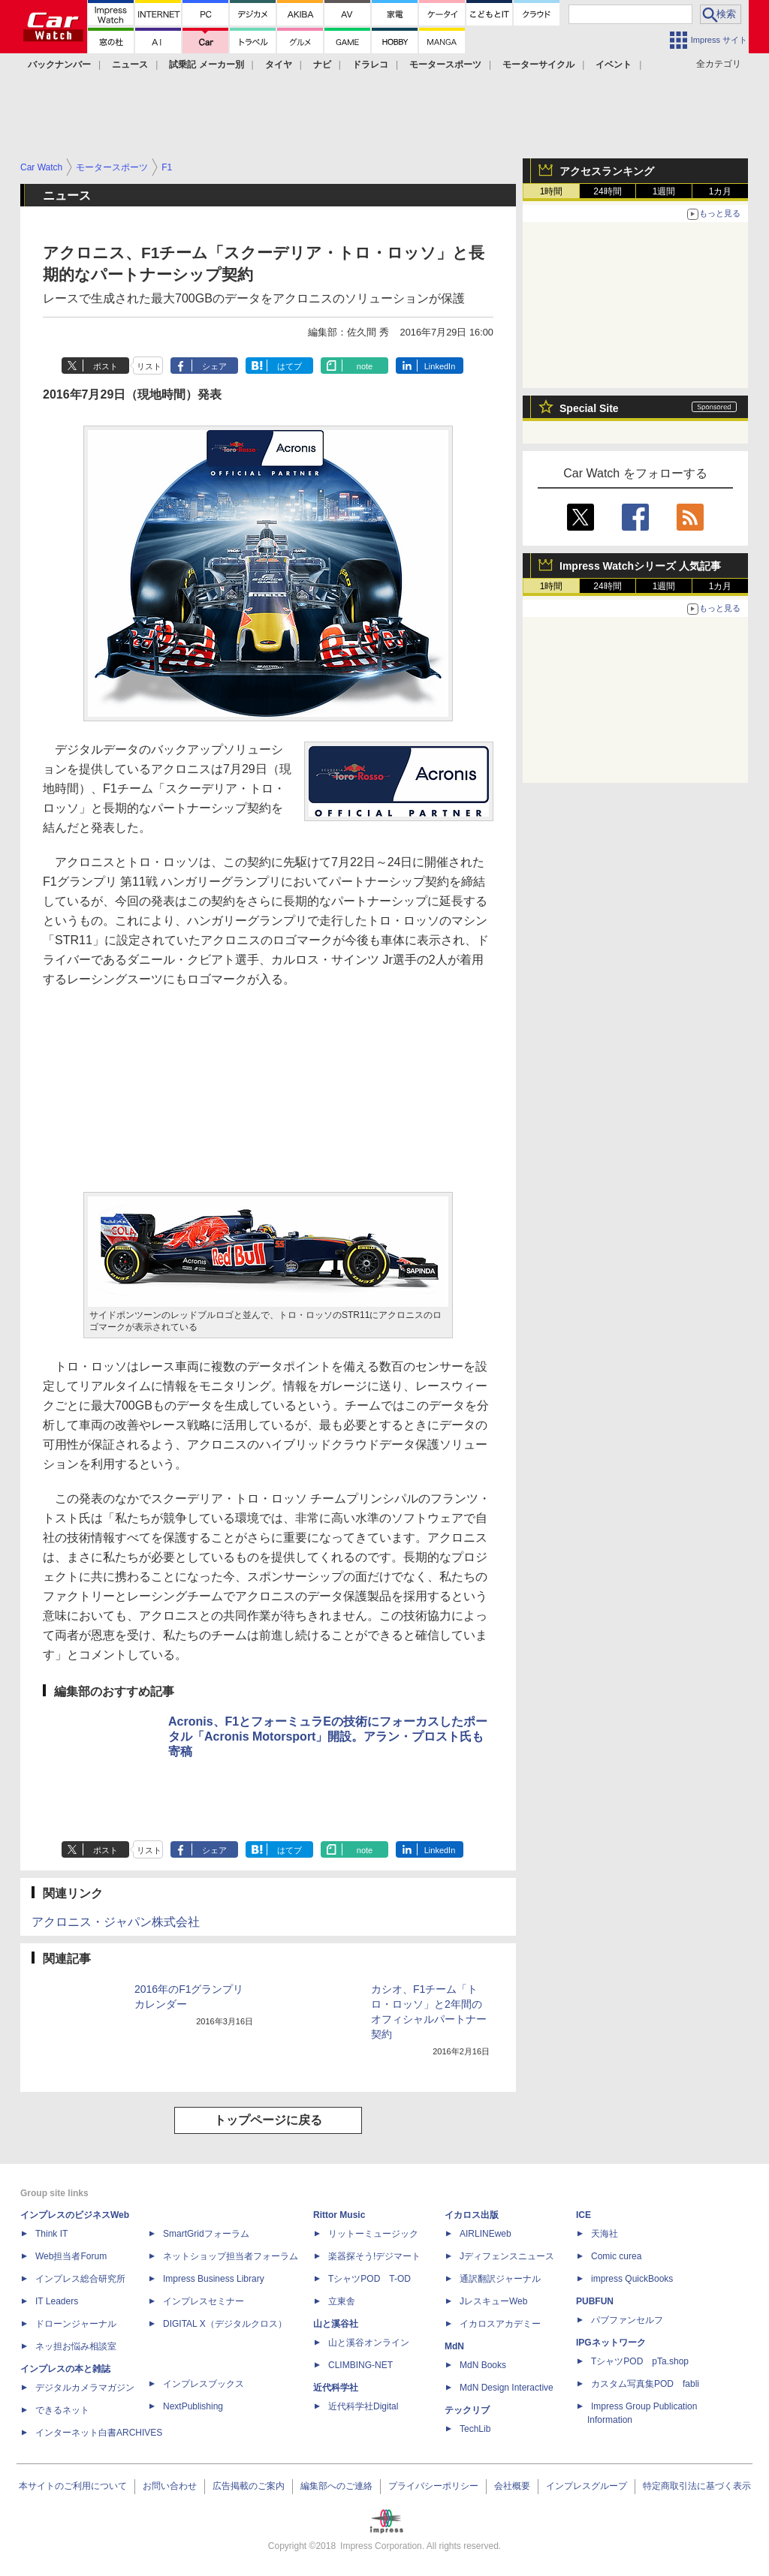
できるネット (62, 2410)
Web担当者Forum (71, 2256)
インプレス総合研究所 (80, 2279)
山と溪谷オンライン (368, 2342)
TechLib (475, 2429)
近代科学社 (335, 2387)
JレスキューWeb (493, 2301)
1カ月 (720, 191)
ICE (583, 2215)
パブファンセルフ (627, 2320)
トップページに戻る (268, 2120)
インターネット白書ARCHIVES (98, 2432)
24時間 (607, 191)
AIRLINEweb (485, 2233)
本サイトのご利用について (73, 2486)
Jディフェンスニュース (507, 2256)
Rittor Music (339, 2215)
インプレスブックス (203, 2384)
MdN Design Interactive (506, 2387)
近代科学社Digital (363, 2406)
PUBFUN (595, 2301)
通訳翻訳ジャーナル (500, 2279)
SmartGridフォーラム (206, 2233)
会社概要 (512, 2486)
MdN (454, 2346)
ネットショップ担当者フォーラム (230, 2256)
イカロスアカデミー (500, 2324)
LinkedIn (440, 366)
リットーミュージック (373, 2233)
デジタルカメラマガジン (84, 2387)
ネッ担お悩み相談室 (75, 2346)
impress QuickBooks (632, 2279)
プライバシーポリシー (433, 2486)
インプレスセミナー (203, 2301)
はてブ (289, 366)
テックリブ (467, 2410)
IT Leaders (56, 2301)
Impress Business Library (213, 2279)
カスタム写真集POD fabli (645, 2384)
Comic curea (616, 2256)
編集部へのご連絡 (336, 2486)
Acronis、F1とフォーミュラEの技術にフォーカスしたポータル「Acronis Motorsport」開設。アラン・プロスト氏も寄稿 (327, 1736)
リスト (149, 366)
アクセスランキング (606, 171)
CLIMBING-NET (360, 2365)
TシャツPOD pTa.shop (640, 2361)
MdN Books (483, 2365)
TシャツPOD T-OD (369, 2279)
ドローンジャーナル (75, 2324)
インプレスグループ (586, 2486)
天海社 (604, 2233)
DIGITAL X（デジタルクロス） (225, 2324)
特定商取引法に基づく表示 (697, 2486)
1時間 (551, 191)
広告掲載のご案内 (249, 2486)
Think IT (51, 2233)
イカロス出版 (472, 2215)
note (364, 366)
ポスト (105, 366)
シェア (214, 366)
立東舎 (341, 2301)
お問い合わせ (170, 2486)
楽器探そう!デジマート (374, 2256)
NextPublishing (193, 2406)
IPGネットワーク (611, 2342)
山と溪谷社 (335, 2324)
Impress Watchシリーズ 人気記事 (640, 566)
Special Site (589, 408)
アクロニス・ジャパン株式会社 (116, 1921)
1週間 (664, 191)
